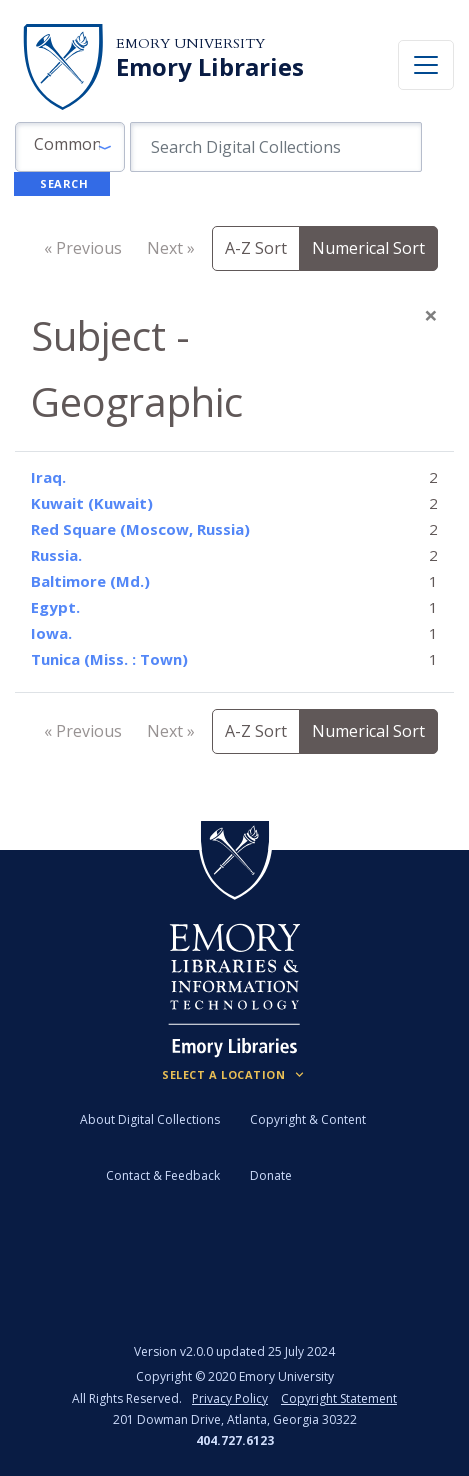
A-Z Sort (256, 248)
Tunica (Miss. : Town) (109, 659)
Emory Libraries (210, 67)
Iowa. (51, 633)
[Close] (431, 315)
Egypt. (55, 607)
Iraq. (48, 477)
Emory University (190, 43)
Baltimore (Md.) (90, 581)
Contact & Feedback (163, 1175)
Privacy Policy (230, 1398)
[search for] (276, 147)
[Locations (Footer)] (234, 1075)
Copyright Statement (339, 1398)
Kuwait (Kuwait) (92, 503)
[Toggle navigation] (426, 65)
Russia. (56, 555)
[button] (70, 147)
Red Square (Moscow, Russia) (140, 529)
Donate (271, 1175)
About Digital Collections (150, 1119)
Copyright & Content (308, 1119)
